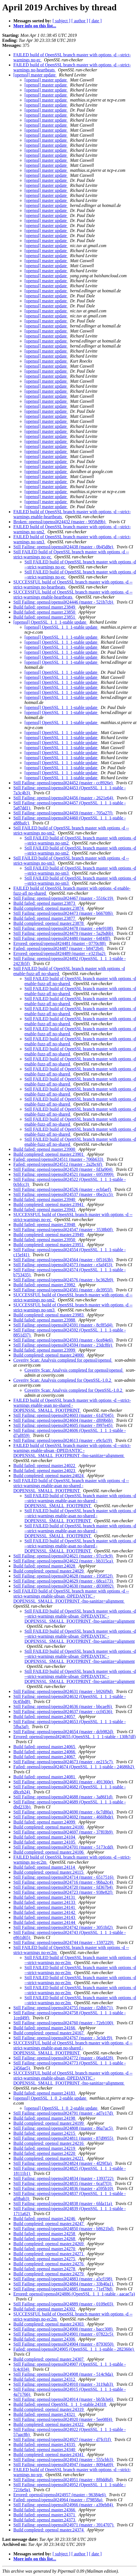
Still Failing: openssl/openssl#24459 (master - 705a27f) (63, 813)
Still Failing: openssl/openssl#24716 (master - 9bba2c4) (63, 1882)
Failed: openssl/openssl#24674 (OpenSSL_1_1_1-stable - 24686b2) (74, 1766)
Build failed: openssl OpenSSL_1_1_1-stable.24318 (60, 2404)
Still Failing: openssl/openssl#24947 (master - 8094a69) (63, 2464)
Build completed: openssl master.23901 (49, 1154)
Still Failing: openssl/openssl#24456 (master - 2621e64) (63, 797)
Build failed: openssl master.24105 (44, 1842)
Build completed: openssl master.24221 (49, 2158)
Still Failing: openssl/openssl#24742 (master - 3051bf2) (63, 1927)
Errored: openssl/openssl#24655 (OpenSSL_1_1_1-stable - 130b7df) (74, 1736)
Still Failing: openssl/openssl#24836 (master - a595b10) (63, 2188)
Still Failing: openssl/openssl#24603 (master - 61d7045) (64, 1415)
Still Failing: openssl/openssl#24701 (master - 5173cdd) (63, 1847)
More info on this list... (34, 25)
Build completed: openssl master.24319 (49, 2409)
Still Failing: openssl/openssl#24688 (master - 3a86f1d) (63, 1796)
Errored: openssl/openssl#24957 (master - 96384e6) (59, 2494)
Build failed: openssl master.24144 (44, 1922)
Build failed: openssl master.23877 (44, 918)
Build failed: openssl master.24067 (44, 1756)
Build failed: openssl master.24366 (44, 2509)
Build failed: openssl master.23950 (44, 1239)
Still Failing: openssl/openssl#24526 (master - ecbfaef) (62, 1189)
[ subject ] (61, 20)
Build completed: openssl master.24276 (49, 2263)
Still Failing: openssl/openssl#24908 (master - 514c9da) (63, 2374)
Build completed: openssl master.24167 (49, 2032)
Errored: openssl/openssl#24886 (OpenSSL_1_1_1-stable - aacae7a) (74, 2294)
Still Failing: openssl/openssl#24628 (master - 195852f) (63, 1576)
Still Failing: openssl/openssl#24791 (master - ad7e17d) (63, 2113)
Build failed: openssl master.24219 (44, 2148)
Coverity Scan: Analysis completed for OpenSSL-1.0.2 (62, 1380)
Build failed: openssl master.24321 (44, 2414)
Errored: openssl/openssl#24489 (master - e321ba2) (59, 953)
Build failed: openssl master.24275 (44, 2258)
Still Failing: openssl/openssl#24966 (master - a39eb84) (63, 2504)
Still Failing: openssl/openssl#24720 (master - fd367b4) (63, 1887)
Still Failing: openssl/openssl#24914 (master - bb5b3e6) (63, 2399)
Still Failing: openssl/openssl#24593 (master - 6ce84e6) (63, 1340)
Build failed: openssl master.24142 (44, 1912)
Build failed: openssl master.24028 (44, 1566)
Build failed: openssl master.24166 (44, 2027)
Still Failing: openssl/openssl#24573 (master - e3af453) (63, 1264)
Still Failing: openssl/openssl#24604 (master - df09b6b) (63, 1420)
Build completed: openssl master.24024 (49, 1475)
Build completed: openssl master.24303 (49, 2324)
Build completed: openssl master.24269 (49, 2243)
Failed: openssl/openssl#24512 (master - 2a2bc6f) (58, 1164)
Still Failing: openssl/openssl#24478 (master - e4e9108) (63, 928)
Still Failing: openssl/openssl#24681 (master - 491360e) (63, 1781)
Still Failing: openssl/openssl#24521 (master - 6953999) (64, 1174)
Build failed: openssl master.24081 (44, 1776)
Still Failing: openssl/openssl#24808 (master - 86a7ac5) (63, 2128)
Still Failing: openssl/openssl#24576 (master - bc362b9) (63, 1279)
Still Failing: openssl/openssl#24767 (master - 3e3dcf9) (63, 2037)
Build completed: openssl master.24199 (49, 2123)
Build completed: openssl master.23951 (49, 1244)
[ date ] (95, 20)
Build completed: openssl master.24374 (49, 2529)
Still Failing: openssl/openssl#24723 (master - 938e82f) (63, 1892)
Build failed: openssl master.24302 (44, 2309)
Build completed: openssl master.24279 (49, 2273)
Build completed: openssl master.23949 (49, 1234)
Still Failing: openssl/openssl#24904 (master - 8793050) (64, 2344)
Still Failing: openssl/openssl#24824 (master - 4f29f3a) (63, 2163)
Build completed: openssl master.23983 (49, 1315)
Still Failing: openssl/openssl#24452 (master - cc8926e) (63, 782)
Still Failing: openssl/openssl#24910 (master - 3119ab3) (63, 2384)
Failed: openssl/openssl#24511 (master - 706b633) (58, 1159)
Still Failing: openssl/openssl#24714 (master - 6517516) (64, 1877)
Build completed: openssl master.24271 (49, 2253)
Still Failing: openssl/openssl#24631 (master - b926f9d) (63, 1691)
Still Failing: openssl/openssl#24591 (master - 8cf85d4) (63, 1325)
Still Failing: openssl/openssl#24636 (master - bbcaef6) (63, 1706)
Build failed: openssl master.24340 (44, 2449)
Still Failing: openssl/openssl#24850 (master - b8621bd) (64, 2228)
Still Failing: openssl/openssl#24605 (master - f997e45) (63, 1425)
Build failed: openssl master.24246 (44, 2218)
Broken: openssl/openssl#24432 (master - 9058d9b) (59, 521)
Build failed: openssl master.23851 (44, 617)
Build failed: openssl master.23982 (44, 1284)
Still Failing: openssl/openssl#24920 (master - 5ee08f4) (63, 2419)
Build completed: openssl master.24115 (49, 1872)
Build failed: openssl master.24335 (44, 2444)
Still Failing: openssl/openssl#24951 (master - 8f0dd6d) (63, 2479)
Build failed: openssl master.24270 (44, 2248)
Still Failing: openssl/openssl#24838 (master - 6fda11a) (63, 2203)
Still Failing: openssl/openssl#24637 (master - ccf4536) (63, 1711)
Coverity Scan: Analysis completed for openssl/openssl (62, 1360)
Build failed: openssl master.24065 (44, 1746)
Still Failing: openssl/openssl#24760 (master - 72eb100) (63, 2022)
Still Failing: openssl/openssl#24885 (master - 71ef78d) (63, 2288)
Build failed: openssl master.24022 (44, 1465)
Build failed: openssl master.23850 (44, 612)
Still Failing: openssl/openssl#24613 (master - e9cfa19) (63, 1440)
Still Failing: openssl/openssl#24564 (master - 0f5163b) (63, 1259)
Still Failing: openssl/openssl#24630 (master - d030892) (64, 1586)
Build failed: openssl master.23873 (44, 903)
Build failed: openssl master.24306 (44, 2339)
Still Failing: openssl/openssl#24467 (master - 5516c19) (63, 898)
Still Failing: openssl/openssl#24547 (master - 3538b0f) (63, 1229)
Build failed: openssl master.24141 (44, 1907)
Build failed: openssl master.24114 (44, 1867)
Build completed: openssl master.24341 (49, 2454)
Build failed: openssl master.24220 (44, 2153)
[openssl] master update (35, 75)
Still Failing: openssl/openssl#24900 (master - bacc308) (63, 2329)
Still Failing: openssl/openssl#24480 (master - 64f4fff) (62, 938)
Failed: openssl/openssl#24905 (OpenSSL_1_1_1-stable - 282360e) (74, 2349)
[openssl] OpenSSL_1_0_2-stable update (50, 2098)
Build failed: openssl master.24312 (44, 2379)
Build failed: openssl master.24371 (44, 2514)
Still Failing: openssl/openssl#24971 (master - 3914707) (64, 2524)
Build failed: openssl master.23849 (44, 607)
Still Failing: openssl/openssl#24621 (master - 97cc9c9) (63, 1556)
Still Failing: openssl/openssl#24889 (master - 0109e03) (63, 2304)
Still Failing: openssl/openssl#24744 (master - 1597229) (64, 1942)
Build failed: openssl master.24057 (44, 1716)
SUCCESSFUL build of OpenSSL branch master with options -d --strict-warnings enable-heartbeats (73, 594)
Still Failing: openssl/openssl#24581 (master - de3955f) (63, 1289)
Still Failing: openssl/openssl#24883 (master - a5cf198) (63, 2278)
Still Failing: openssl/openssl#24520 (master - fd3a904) (63, 1169)
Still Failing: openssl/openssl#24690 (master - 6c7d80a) (63, 1812)
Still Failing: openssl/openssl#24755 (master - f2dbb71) (63, 2007)
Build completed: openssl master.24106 (49, 1852)
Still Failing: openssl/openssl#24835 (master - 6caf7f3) (62, 2183)
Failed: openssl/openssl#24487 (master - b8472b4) (59, 948)
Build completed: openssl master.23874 (49, 908)
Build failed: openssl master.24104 (44, 1837)
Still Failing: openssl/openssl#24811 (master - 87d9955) (63, 2138)
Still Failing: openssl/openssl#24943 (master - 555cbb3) (63, 2459)
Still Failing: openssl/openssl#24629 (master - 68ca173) (63, 1581)
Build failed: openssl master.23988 (44, 1320)
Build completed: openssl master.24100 (49, 1827)
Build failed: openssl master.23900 (44, 1149)
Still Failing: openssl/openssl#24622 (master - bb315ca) (63, 1561)
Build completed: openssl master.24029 (49, 1571)
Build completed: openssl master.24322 (49, 2424)
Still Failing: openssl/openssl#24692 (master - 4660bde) (63, 1817)
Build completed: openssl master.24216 (49, 2143)
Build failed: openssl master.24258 (44, 2233)
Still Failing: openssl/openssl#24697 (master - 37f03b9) (63, 1832)
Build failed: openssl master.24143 (44, 1917)
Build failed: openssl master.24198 (44, 2118)
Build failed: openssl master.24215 (44, 2133)
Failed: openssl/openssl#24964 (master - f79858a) (58, 2499)
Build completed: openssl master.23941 (49, 1204)
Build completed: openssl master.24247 (49, 2223)
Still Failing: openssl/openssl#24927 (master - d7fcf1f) (62, 2439)
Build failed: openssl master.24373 (44, 2519)
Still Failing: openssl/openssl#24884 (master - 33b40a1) (63, 2283)
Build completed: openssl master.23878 (49, 923)
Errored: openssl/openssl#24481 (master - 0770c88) (59, 943)
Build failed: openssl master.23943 (44, 1209)
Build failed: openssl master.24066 (44, 1751)
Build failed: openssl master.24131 (44, 1897)
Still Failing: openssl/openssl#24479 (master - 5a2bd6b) (63, 933)
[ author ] (79, 20)
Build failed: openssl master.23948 (44, 1224)
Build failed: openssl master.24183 (44, 2093)
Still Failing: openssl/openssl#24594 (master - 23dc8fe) (63, 1345)
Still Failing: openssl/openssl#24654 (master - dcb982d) (63, 1731)
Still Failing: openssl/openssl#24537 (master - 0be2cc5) (63, 1194)
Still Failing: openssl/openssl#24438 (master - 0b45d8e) (63, 546)
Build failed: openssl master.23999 (44, 1350)
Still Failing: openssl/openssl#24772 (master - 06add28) (63, 2058)
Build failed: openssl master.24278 (44, 2268)
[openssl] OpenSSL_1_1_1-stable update (50, 622)
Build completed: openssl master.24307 (49, 2359)
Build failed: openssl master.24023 (44, 1470)
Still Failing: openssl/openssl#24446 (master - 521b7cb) (63, 602)
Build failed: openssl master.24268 (44, 2238)
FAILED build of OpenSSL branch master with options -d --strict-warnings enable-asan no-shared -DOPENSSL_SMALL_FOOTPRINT (72, 1405)
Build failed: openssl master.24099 (44, 1822)
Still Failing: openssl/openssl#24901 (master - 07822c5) (63, 2334)
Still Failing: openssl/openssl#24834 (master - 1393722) (64, 2178)
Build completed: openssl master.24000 (49, 1355)
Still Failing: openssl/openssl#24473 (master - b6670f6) (63, 913)
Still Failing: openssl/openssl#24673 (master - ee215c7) (63, 1761)
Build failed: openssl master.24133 (44, 1902)
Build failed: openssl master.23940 (44, 1199)
